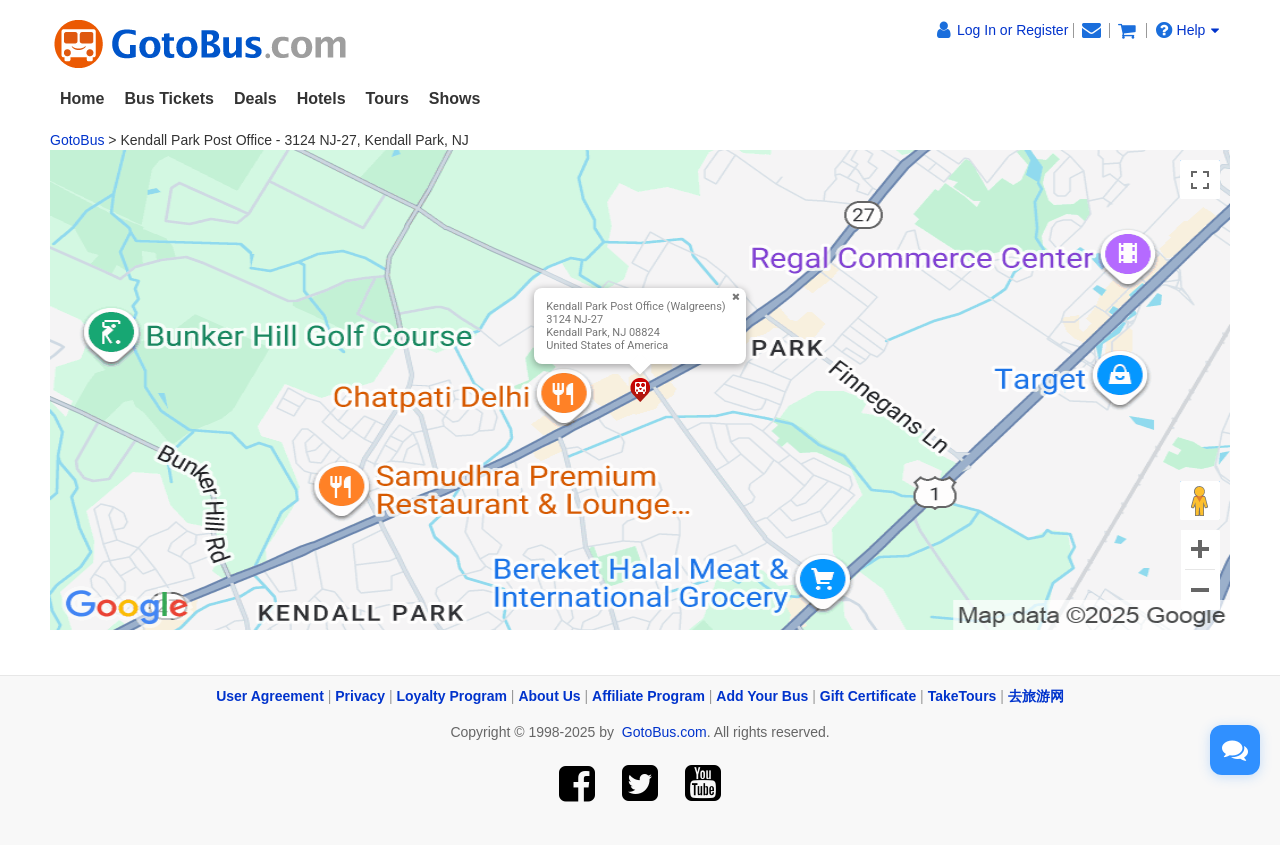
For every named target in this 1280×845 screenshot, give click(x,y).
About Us (549, 696)
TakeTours (962, 696)
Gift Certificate (868, 696)
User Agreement (270, 696)
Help (1188, 30)
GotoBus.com (664, 732)
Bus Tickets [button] (169, 98)
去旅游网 (1036, 696)
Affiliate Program (648, 696)
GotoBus (77, 140)
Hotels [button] (321, 98)
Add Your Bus (762, 696)
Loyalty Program (452, 696)
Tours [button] (387, 98)
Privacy (360, 696)
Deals (255, 98)
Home (82, 98)
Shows (455, 98)
